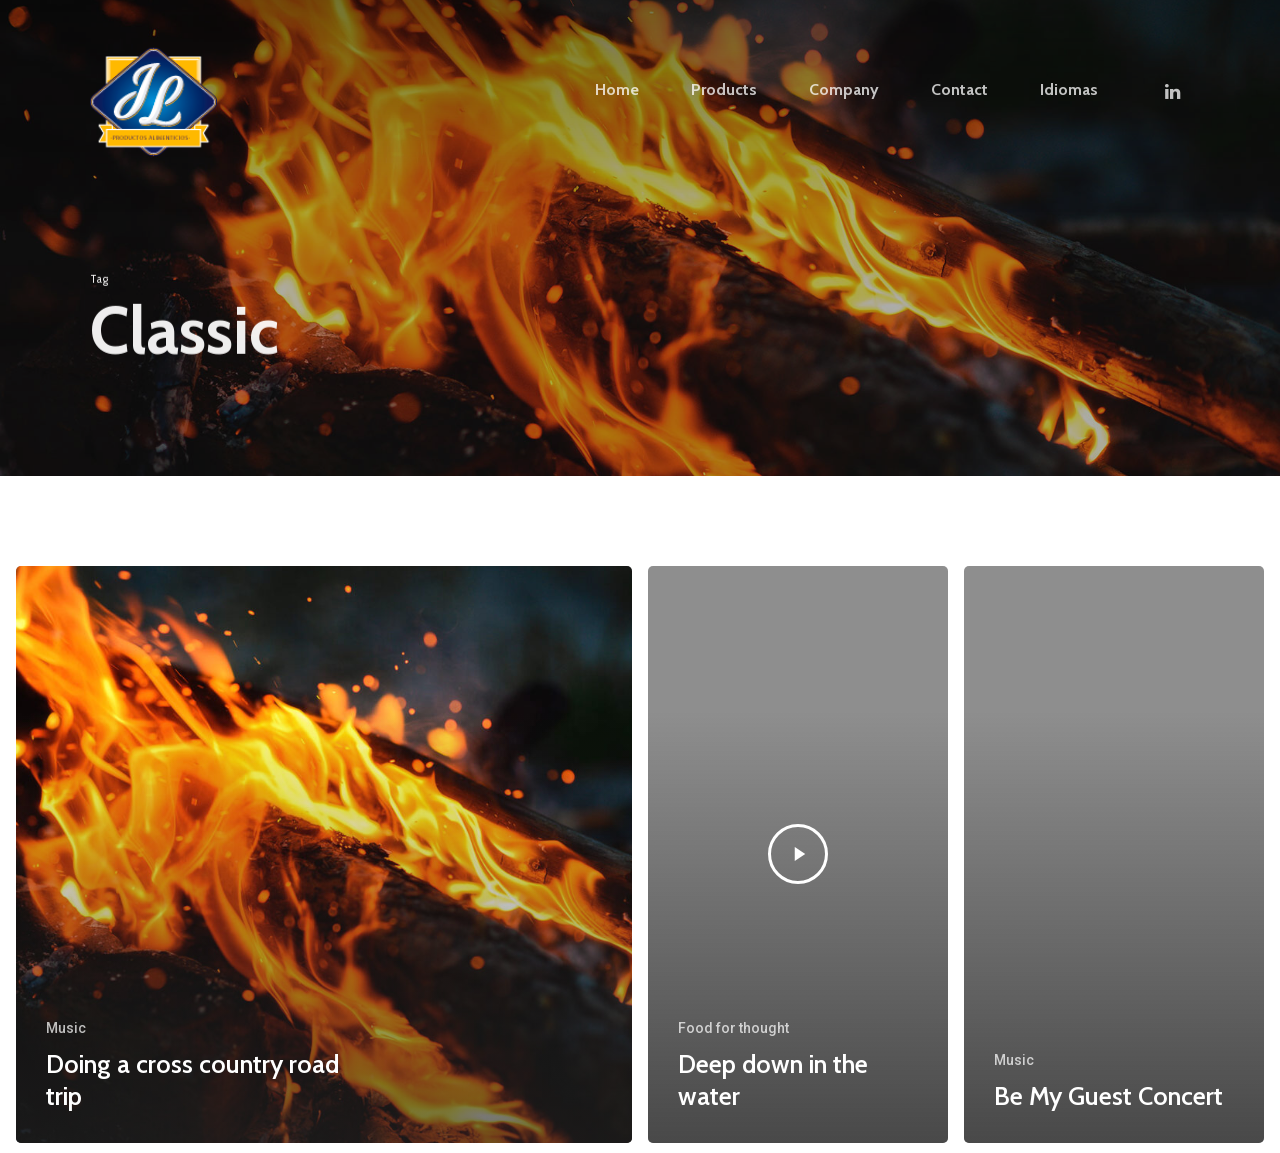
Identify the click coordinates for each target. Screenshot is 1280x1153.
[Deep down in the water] (798, 854)
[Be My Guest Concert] (1114, 854)
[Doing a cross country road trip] (324, 854)
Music (66, 1028)
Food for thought (733, 1028)
